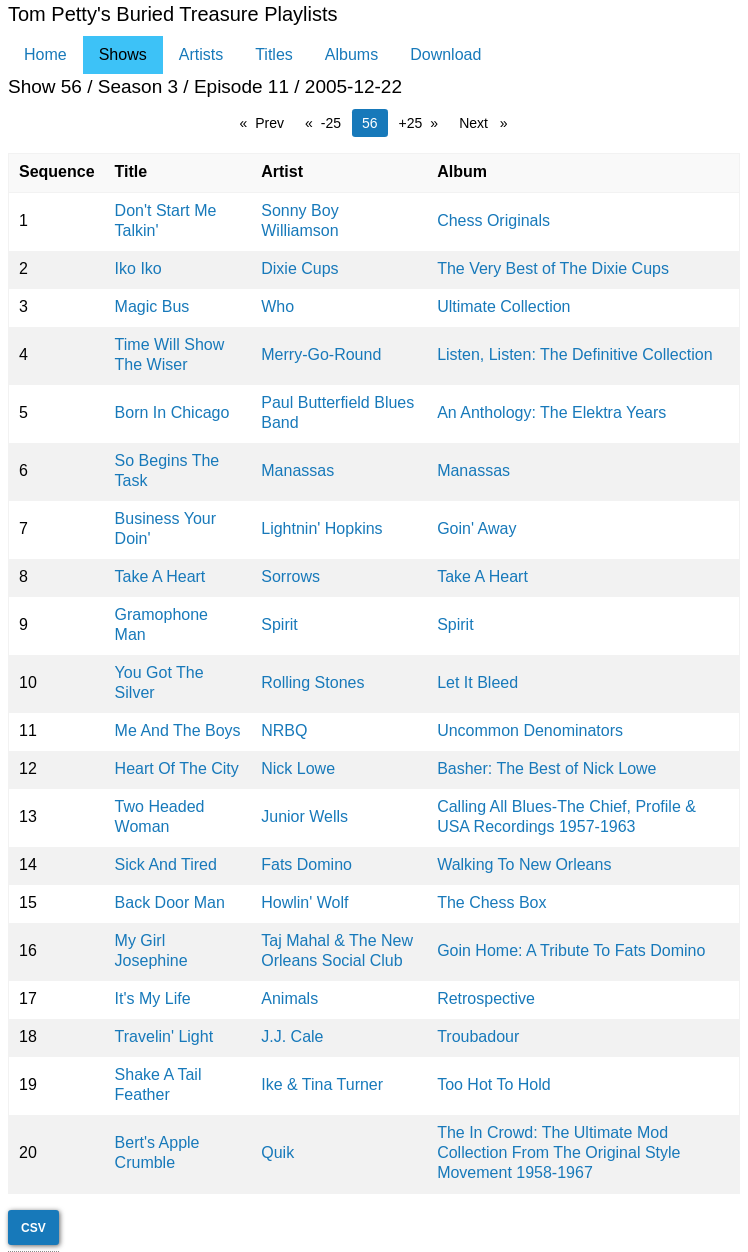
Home (45, 54)
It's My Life (153, 998)
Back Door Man (170, 902)
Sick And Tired (166, 864)
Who (277, 306)
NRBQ (284, 730)
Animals (289, 998)
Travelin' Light (164, 1036)
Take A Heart (160, 576)
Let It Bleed (477, 682)
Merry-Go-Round (321, 354)
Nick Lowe (298, 768)
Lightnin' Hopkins (321, 528)
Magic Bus (152, 306)
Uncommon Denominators (530, 730)
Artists (201, 54)
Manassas (297, 470)
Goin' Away (476, 528)
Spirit (279, 624)
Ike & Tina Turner (322, 1084)
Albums (351, 54)
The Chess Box (491, 902)
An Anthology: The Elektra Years (551, 412)
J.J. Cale (292, 1036)
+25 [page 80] (411, 123)
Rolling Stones (312, 682)
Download (445, 54)
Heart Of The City (177, 768)
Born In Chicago (172, 412)
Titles (274, 54)
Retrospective (486, 998)
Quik (277, 1152)
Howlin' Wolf (304, 902)
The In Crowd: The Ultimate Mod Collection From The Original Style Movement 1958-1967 (558, 1152)
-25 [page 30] (331, 123)
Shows (123, 54)
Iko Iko (138, 268)
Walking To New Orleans (524, 864)
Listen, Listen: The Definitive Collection (574, 354)
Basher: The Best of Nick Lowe (546, 768)
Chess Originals (493, 220)
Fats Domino (306, 864)
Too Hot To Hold (494, 1084)
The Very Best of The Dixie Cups (553, 268)
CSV (33, 1228)
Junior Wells (304, 816)
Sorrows (290, 576)
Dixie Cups (299, 268)
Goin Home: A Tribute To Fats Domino (571, 950)
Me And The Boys (178, 730)
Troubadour (478, 1036)
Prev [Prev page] (274, 121)
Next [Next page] (488, 121)
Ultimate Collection (503, 306)
